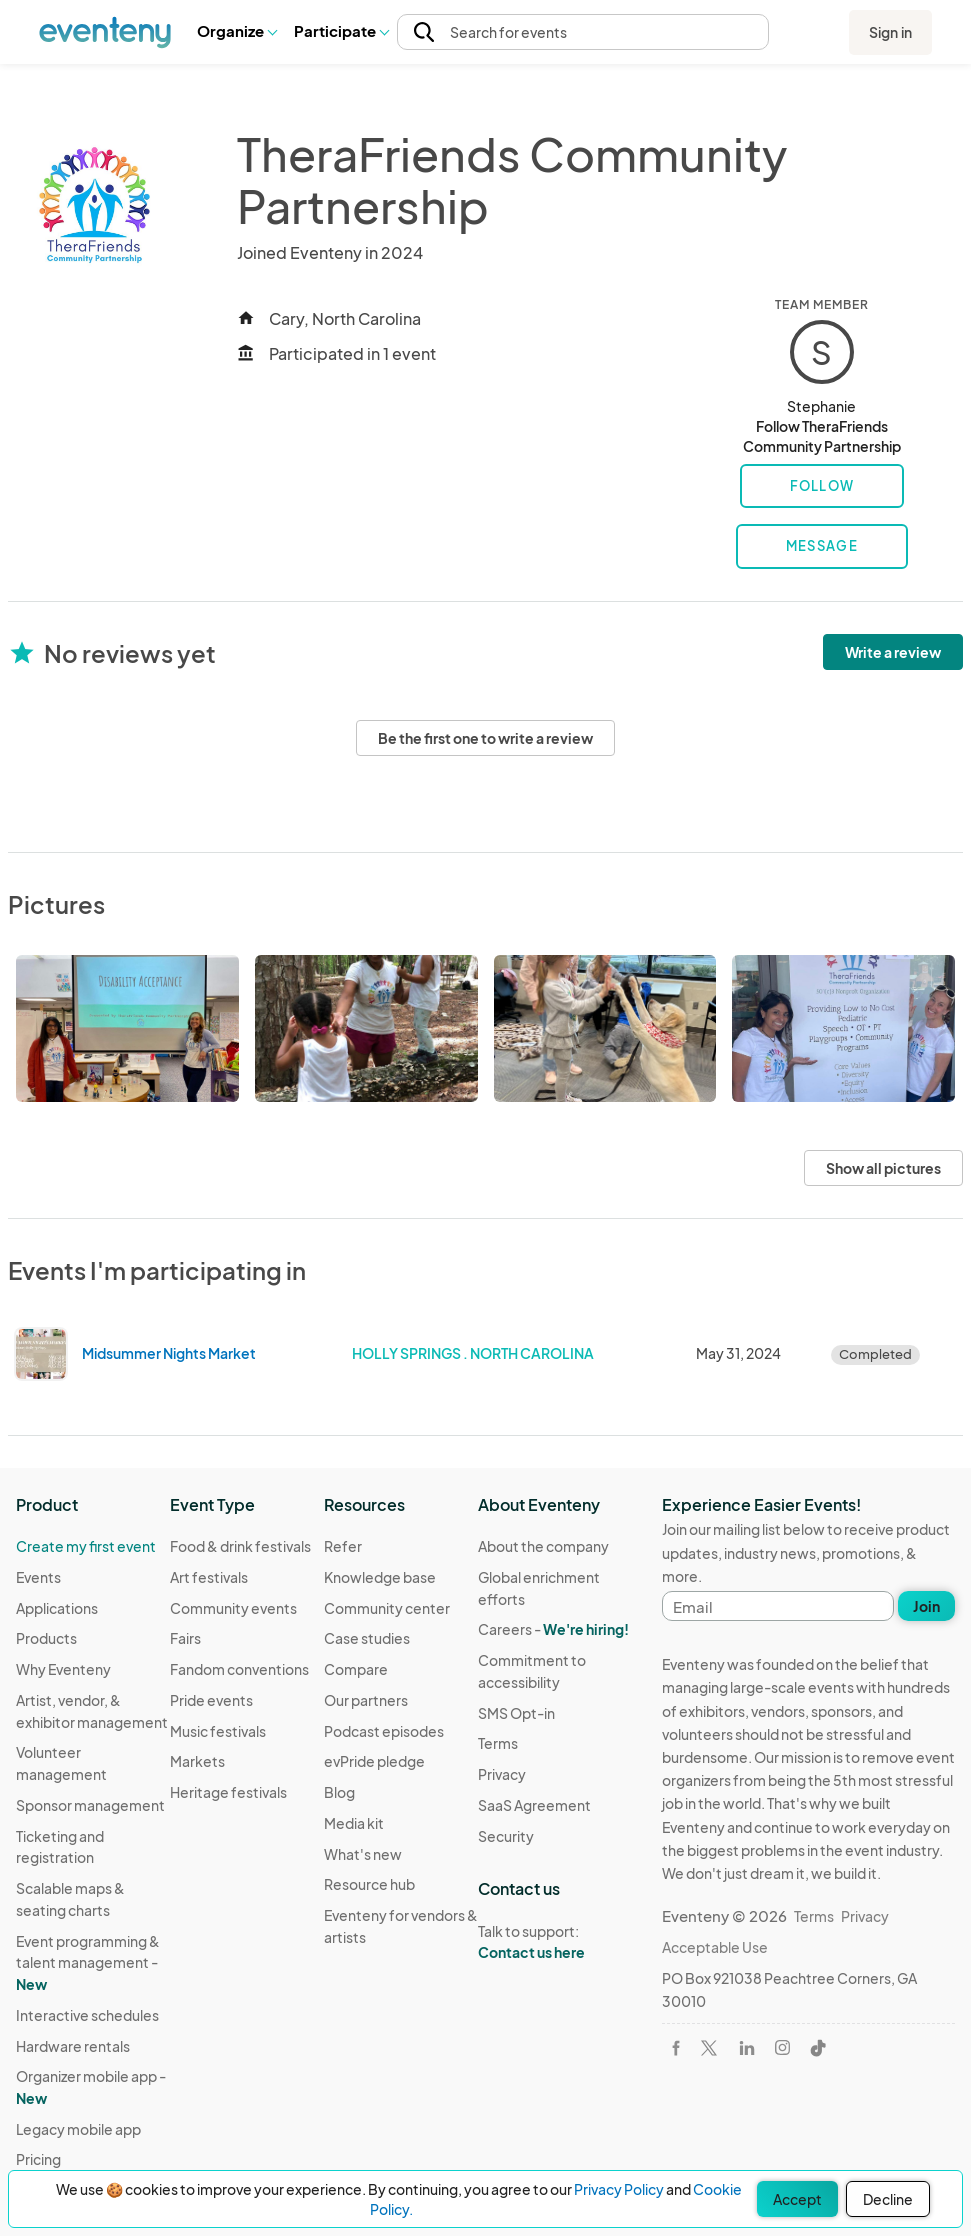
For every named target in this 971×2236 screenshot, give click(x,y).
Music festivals (218, 1731)
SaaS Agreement (534, 1805)
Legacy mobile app (78, 2129)
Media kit (354, 1823)
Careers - (553, 1629)
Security (506, 1836)
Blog (339, 1792)
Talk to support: (555, 1942)
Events (38, 1577)
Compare (356, 1669)
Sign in (890, 32)
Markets (197, 1761)
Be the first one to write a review (485, 738)
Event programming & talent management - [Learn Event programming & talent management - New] (88, 1962)
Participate (341, 30)
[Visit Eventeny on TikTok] (818, 2048)
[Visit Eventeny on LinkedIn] (747, 2048)
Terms (498, 1743)
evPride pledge (374, 1761)
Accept (797, 2199)
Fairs (185, 1638)
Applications (57, 1608)
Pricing (38, 2159)
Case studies (367, 1638)
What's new (363, 1854)
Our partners (366, 1700)
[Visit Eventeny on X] (709, 2048)
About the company (543, 1546)
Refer (343, 1546)
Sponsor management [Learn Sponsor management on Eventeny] (90, 1805)
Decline (888, 2199)
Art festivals (209, 1577)
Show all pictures (883, 1168)
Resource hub (369, 1884)
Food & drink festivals (240, 1546)
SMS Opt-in (516, 1713)
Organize (236, 30)
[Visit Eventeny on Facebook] (676, 2048)
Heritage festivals (228, 1792)
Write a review (893, 652)
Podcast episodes (384, 1731)
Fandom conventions (239, 1669)
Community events (233, 1608)
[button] (236, 32)
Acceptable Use (715, 1947)
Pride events (211, 1700)
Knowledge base (380, 1577)
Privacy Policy (619, 2189)
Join (926, 1606)
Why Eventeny (63, 1669)
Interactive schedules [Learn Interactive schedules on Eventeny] (87, 2015)
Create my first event (86, 1546)
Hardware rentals (73, 2046)
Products (46, 1638)
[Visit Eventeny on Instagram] (782, 2047)
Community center (387, 1608)
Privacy (502, 1774)
